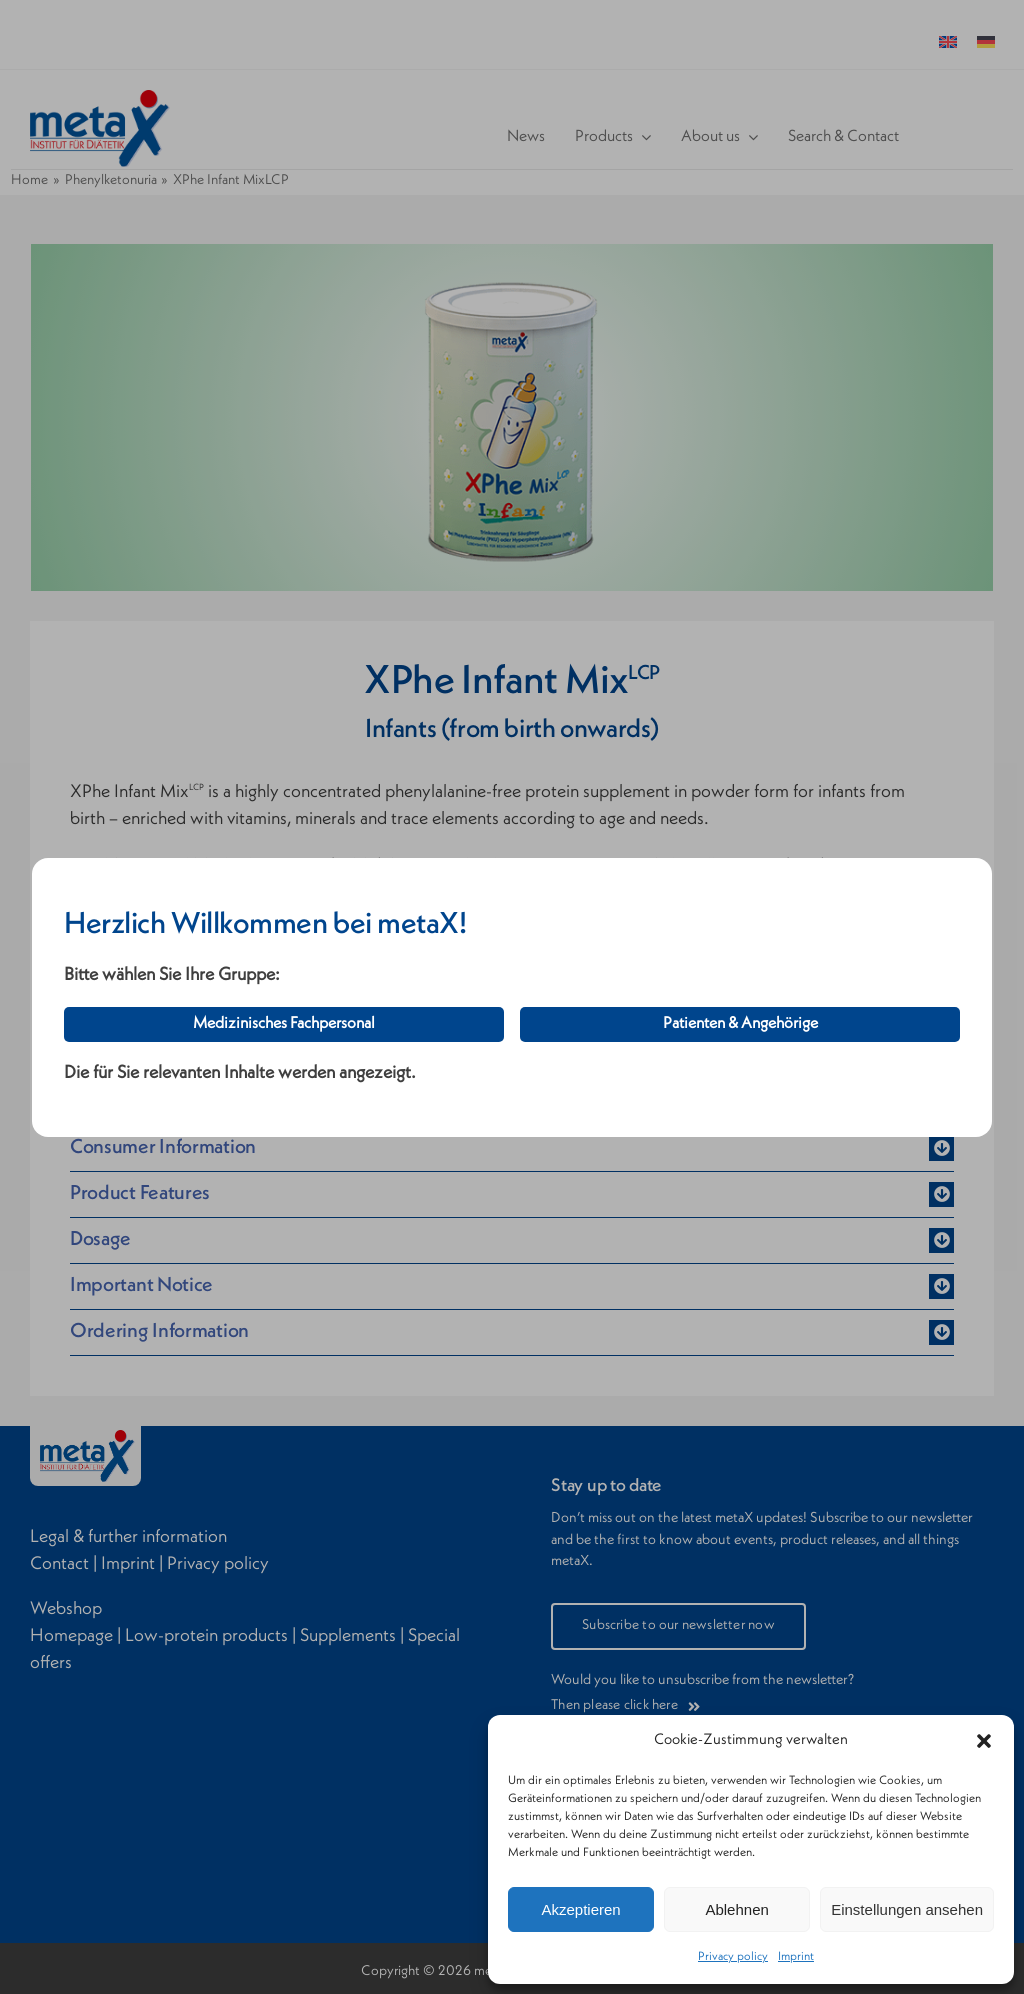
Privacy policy (733, 1957)
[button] (984, 1741)
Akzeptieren (580, 1909)
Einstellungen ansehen (907, 1909)
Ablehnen (736, 1909)
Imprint (796, 1957)
